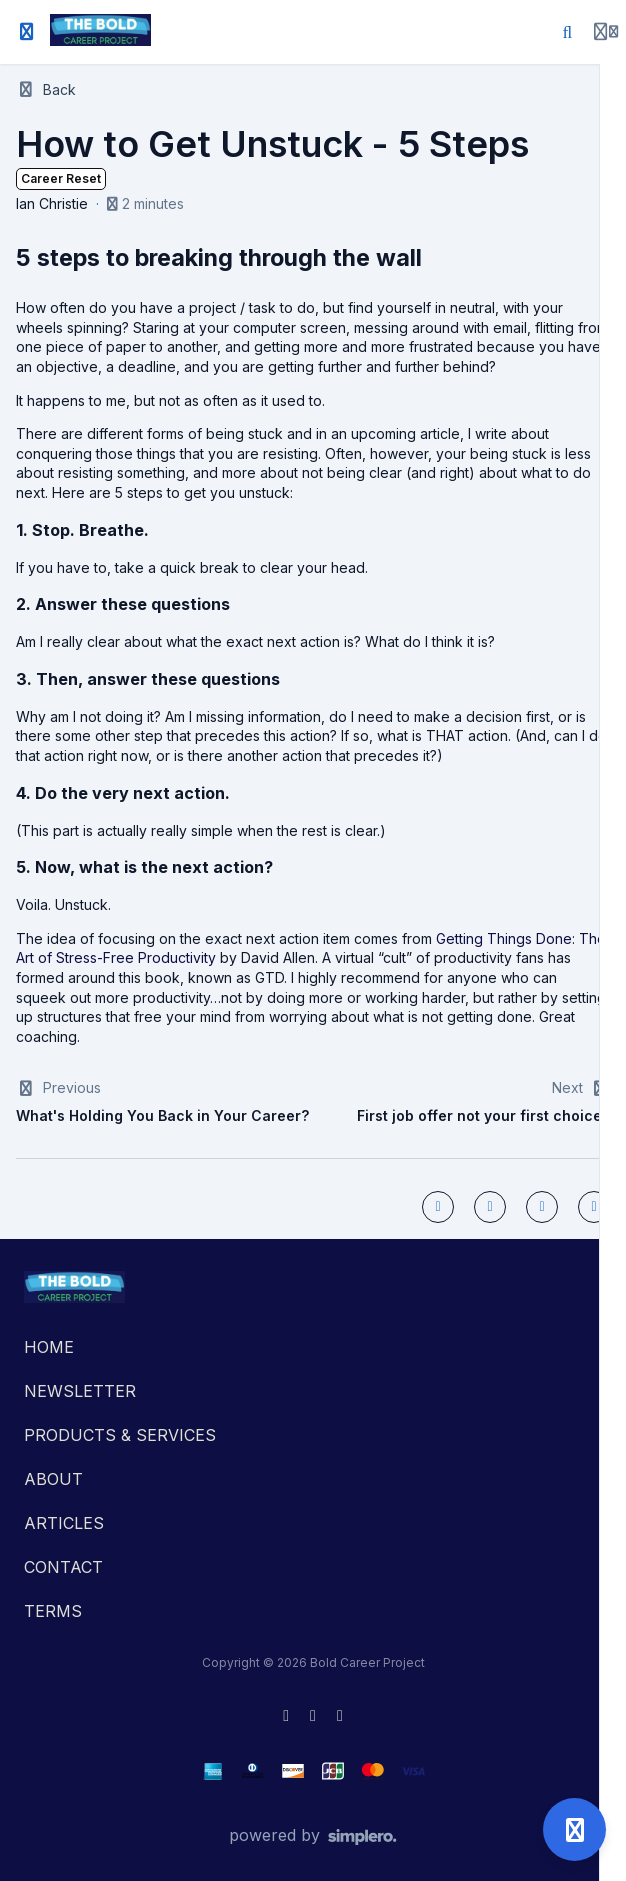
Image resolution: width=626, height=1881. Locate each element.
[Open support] (574, 1829)
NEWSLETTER (80, 1391)
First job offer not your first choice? (483, 1115)
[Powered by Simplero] (313, 1836)
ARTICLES (64, 1523)
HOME (49, 1347)
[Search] (568, 32)
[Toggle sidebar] (27, 32)
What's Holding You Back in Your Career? (162, 1115)
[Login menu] (606, 32)
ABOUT (53, 1479)
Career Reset (61, 178)
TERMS (53, 1611)
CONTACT (63, 1567)
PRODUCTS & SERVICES (120, 1435)
